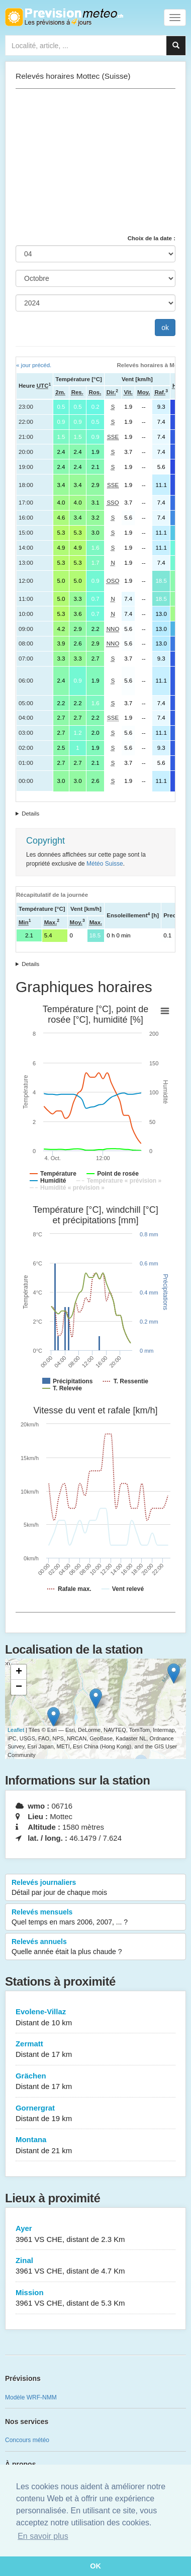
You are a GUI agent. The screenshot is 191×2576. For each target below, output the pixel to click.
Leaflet (16, 1730)
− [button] (19, 1687)
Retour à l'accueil (64, 17)
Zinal (95, 2266)
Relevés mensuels (95, 1917)
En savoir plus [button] (43, 2536)
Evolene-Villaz (95, 2017)
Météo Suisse (104, 863)
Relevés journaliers (95, 1887)
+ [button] (19, 1672)
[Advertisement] (95, 161)
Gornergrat (95, 2114)
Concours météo (27, 2440)
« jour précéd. (33, 365)
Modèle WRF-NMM (31, 2397)
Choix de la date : (151, 238)
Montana (95, 2145)
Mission (95, 2298)
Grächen (95, 2081)
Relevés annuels (95, 1947)
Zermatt (95, 2049)
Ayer (95, 2234)
